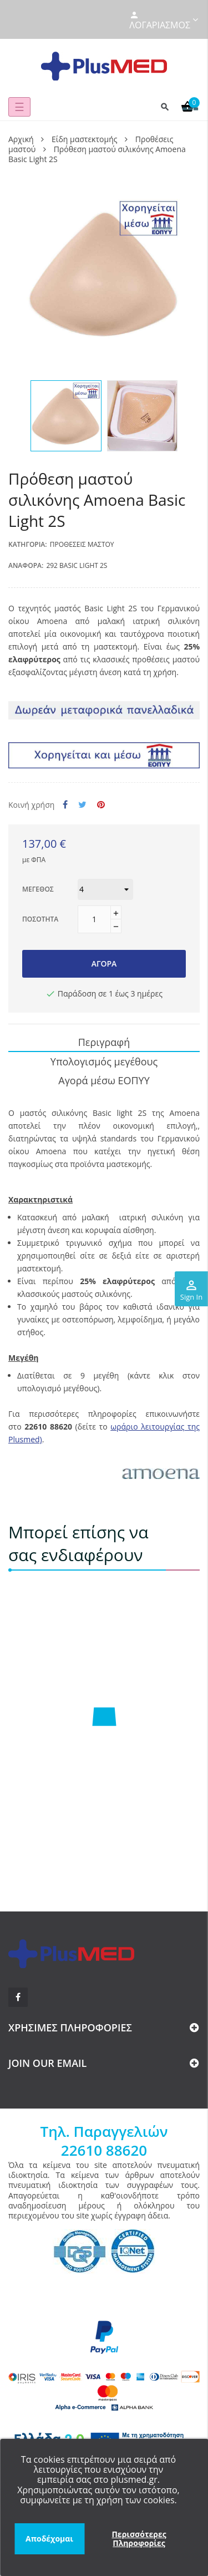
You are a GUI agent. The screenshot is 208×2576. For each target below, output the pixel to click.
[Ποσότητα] (94, 919)
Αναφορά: (25, 565)
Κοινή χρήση (65, 804)
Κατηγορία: (27, 544)
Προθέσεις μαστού (82, 544)
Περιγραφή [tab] (104, 1042)
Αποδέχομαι (49, 2538)
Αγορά (104, 963)
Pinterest (101, 804)
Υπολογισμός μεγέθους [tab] (104, 1061)
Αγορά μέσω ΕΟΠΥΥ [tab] (103, 1080)
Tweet (82, 804)
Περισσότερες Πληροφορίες (138, 2538)
